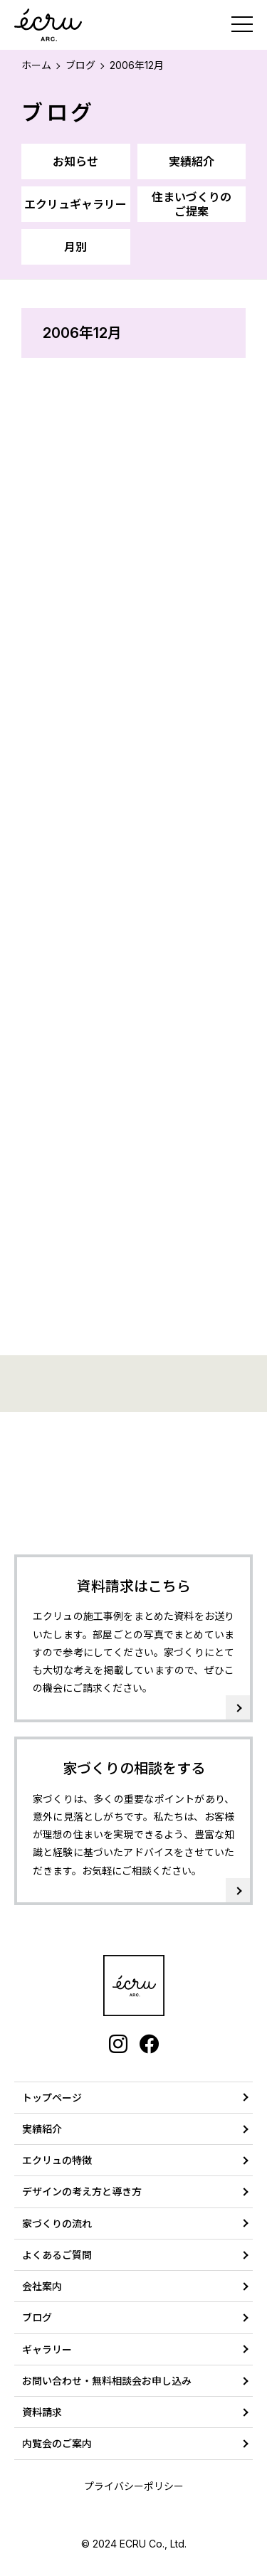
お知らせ (75, 161)
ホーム (36, 65)
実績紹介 (191, 161)
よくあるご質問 (57, 2255)
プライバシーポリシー (134, 2486)
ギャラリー (47, 2349)
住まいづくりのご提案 (191, 204)
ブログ (80, 65)
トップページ (52, 2098)
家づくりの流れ (57, 2223)
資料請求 (42, 2412)
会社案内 (42, 2286)
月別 (75, 247)
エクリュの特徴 (57, 2160)
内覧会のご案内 (57, 2443)
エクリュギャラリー (75, 204)
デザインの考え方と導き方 (82, 2191)
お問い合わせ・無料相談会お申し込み (107, 2381)
